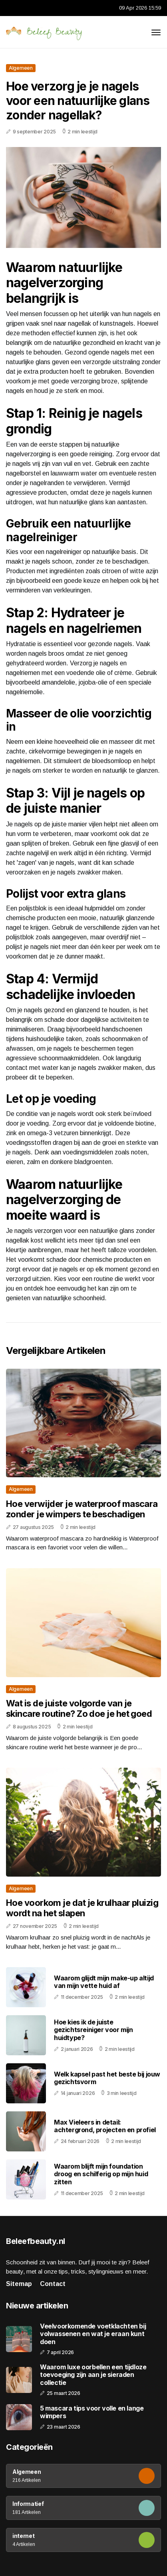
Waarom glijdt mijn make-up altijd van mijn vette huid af (104, 1982)
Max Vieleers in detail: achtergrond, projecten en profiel (105, 2126)
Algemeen (21, 68)
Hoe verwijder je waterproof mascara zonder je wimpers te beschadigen (82, 1508)
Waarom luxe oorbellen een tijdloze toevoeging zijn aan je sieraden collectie (93, 2374)
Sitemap (19, 2283)
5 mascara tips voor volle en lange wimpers (91, 2412)
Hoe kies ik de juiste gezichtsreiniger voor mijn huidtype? (93, 2029)
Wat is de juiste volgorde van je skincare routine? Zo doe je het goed (79, 1708)
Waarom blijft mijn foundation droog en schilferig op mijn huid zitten (101, 2173)
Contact (53, 2283)
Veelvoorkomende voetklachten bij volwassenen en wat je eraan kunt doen (93, 2333)
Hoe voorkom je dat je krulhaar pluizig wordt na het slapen (82, 1907)
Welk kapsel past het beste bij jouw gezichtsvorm (107, 2078)
